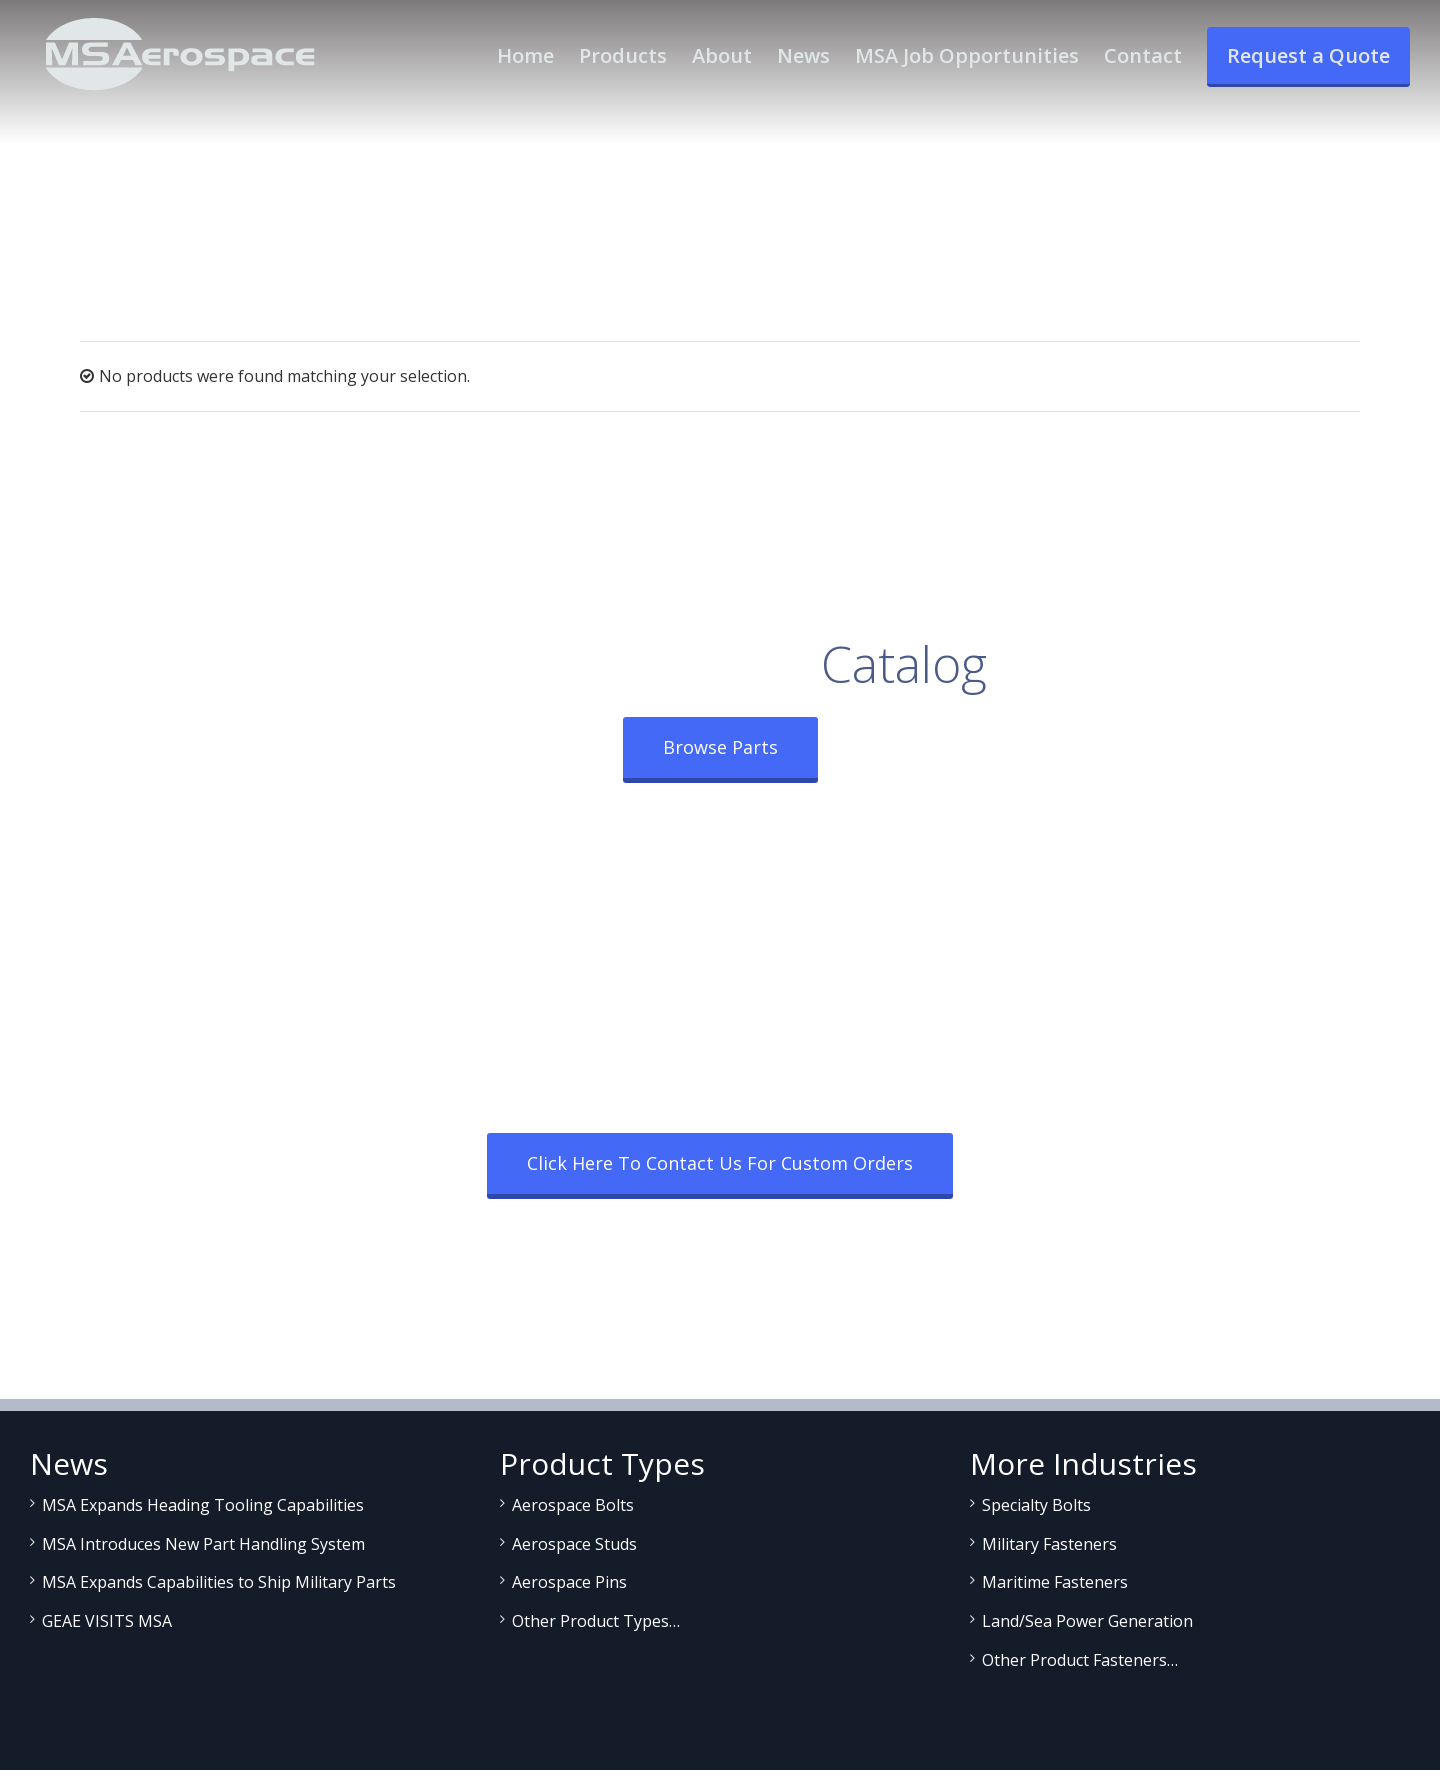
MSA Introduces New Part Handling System (203, 1544)
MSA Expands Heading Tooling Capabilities (203, 1505)
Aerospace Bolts (573, 1505)
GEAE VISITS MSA (107, 1621)
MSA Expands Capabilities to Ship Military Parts (219, 1582)
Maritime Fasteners (1055, 1582)
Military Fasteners (1049, 1544)
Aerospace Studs (574, 1544)
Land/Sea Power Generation (1087, 1621)
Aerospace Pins (569, 1582)
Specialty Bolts (1036, 1505)
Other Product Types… (596, 1621)
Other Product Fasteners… (1080, 1660)
